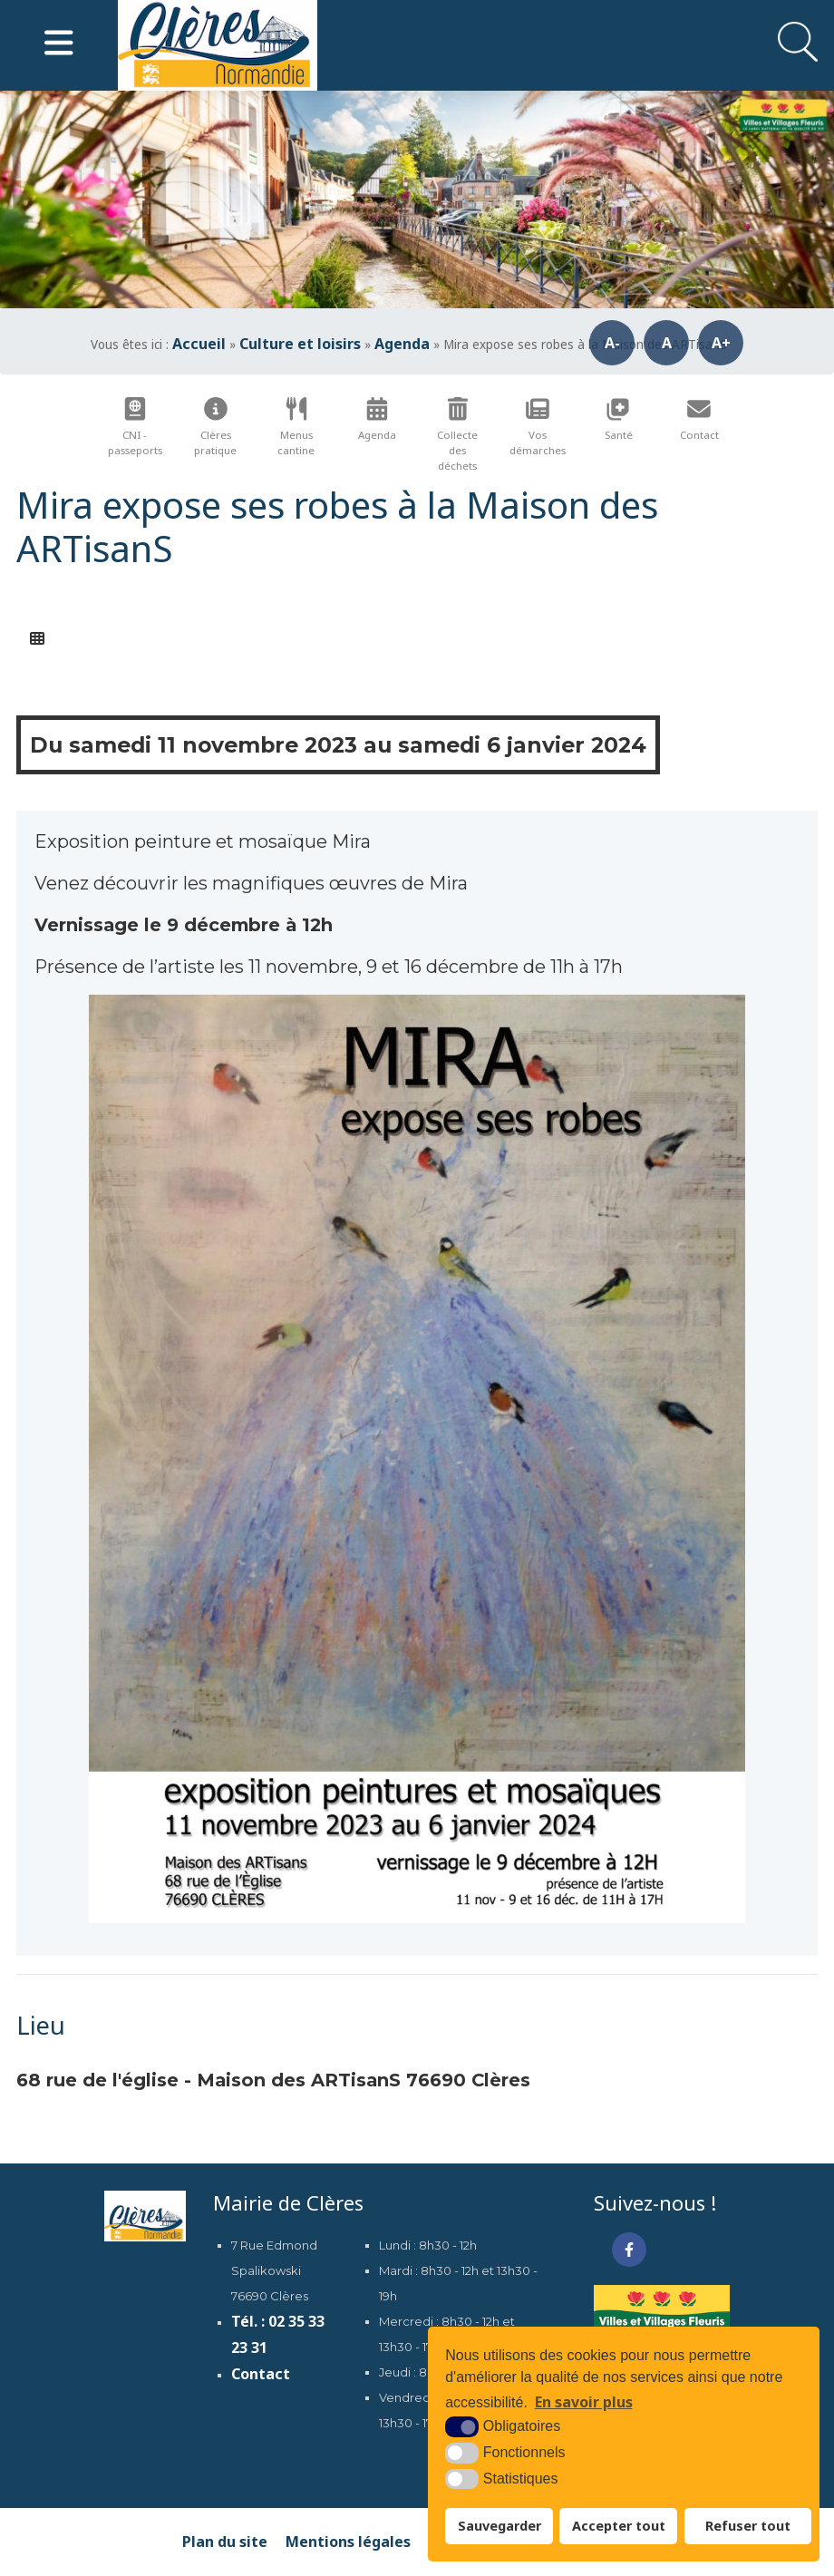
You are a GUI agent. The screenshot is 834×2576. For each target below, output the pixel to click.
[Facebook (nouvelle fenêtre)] (629, 2249)
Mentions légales (348, 2542)
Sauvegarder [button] (499, 2525)
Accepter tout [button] (618, 2525)
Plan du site (224, 2542)
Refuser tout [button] (747, 2525)
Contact (260, 2374)
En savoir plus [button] (584, 2402)
